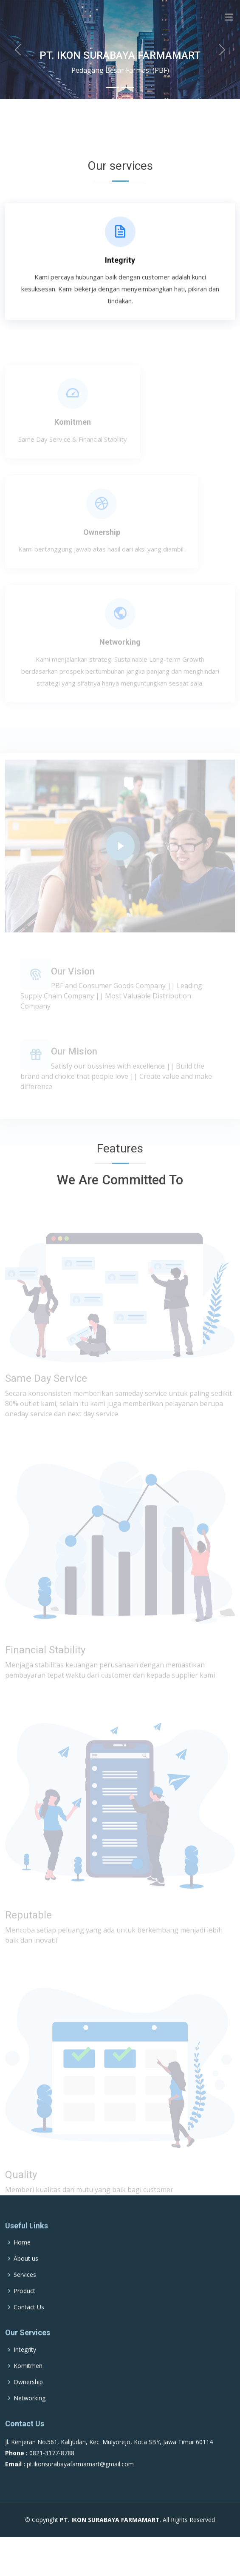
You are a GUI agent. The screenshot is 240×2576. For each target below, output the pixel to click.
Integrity (120, 264)
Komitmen (72, 432)
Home (22, 2265)
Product (24, 2314)
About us (26, 2281)
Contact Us (29, 2330)
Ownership (101, 542)
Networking (120, 652)
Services (25, 2298)
